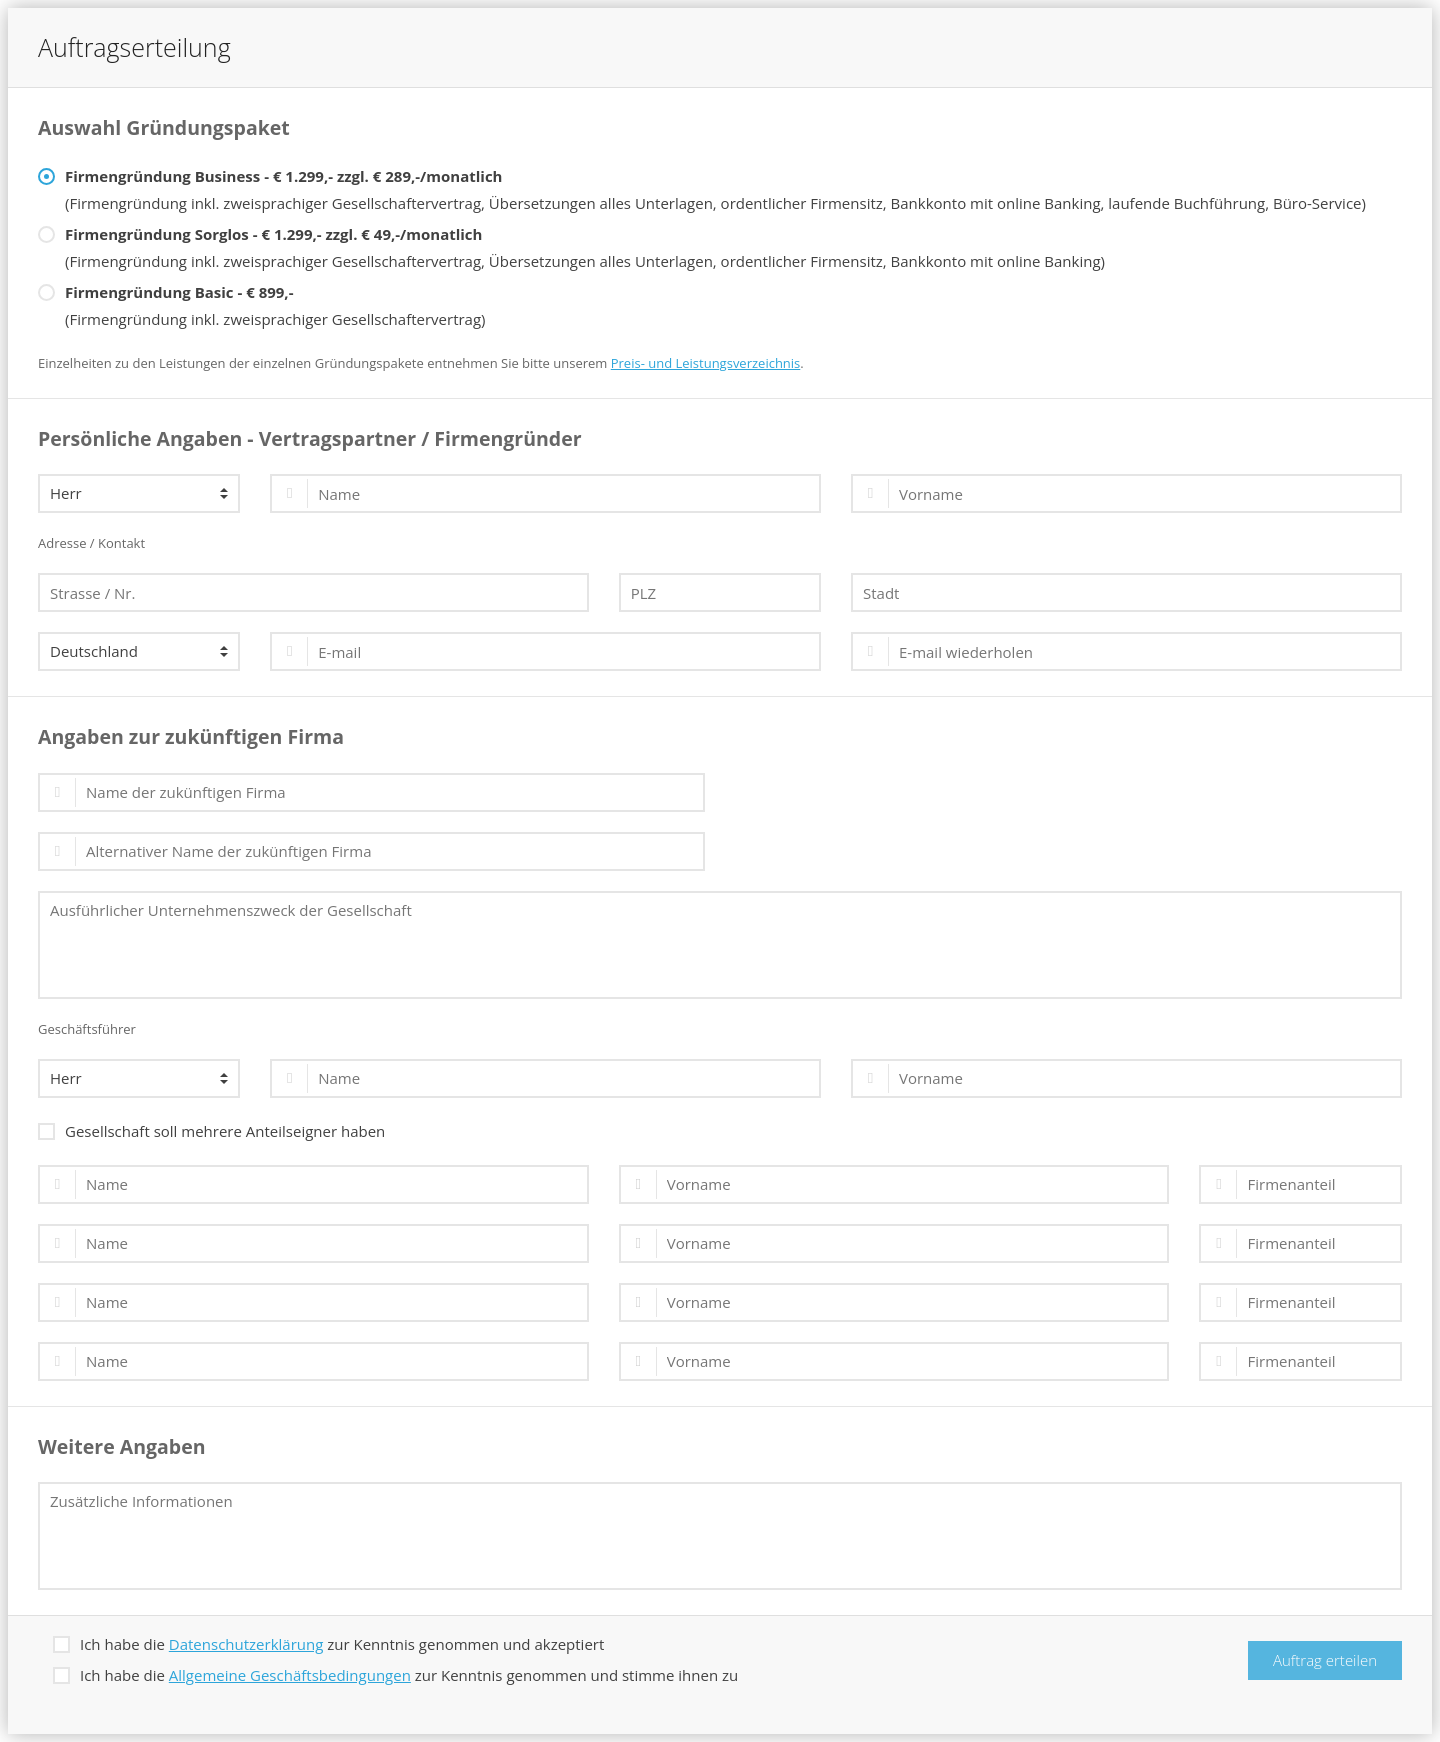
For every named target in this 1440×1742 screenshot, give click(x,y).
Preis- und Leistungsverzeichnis (706, 363)
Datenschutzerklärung (246, 1644)
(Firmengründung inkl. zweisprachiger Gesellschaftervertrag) (262, 304)
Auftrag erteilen (1325, 1660)
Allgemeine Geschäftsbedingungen (290, 1675)
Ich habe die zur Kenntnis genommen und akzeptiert (328, 1642)
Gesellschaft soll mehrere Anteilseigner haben (211, 1129)
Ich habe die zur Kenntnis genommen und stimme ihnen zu (395, 1673)
